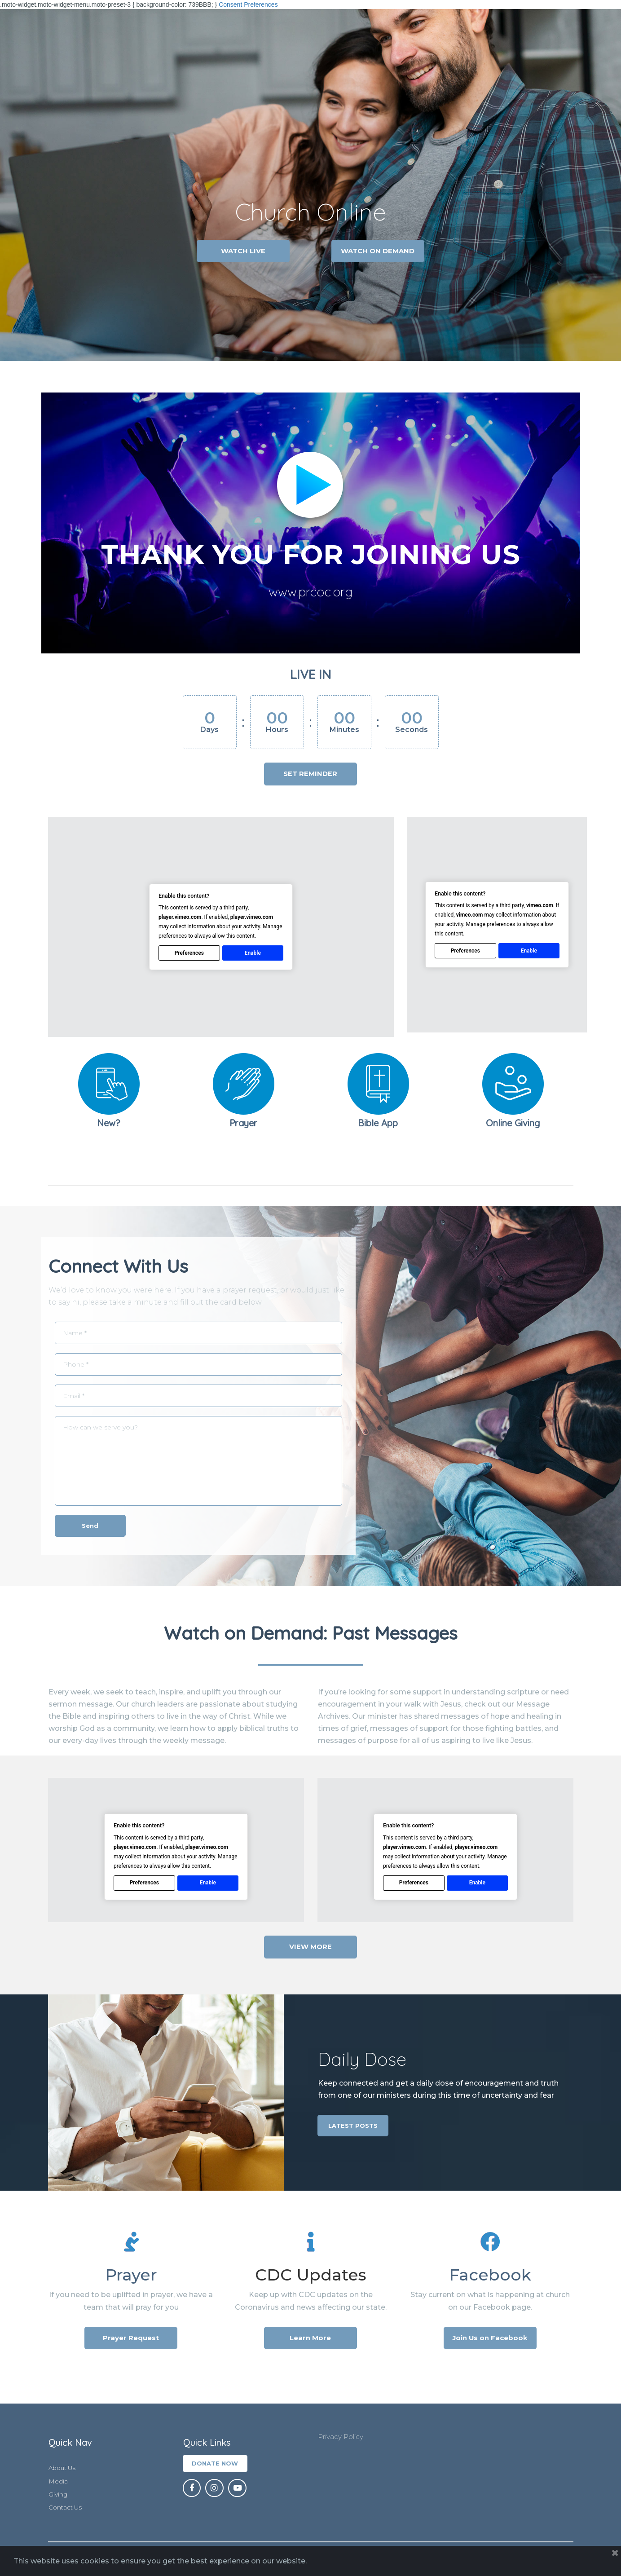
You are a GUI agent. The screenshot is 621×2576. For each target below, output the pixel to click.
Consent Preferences (248, 4)
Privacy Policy (343, 2437)
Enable (252, 952)
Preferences (188, 952)
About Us (63, 2468)
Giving (58, 2495)
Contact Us (65, 2508)
